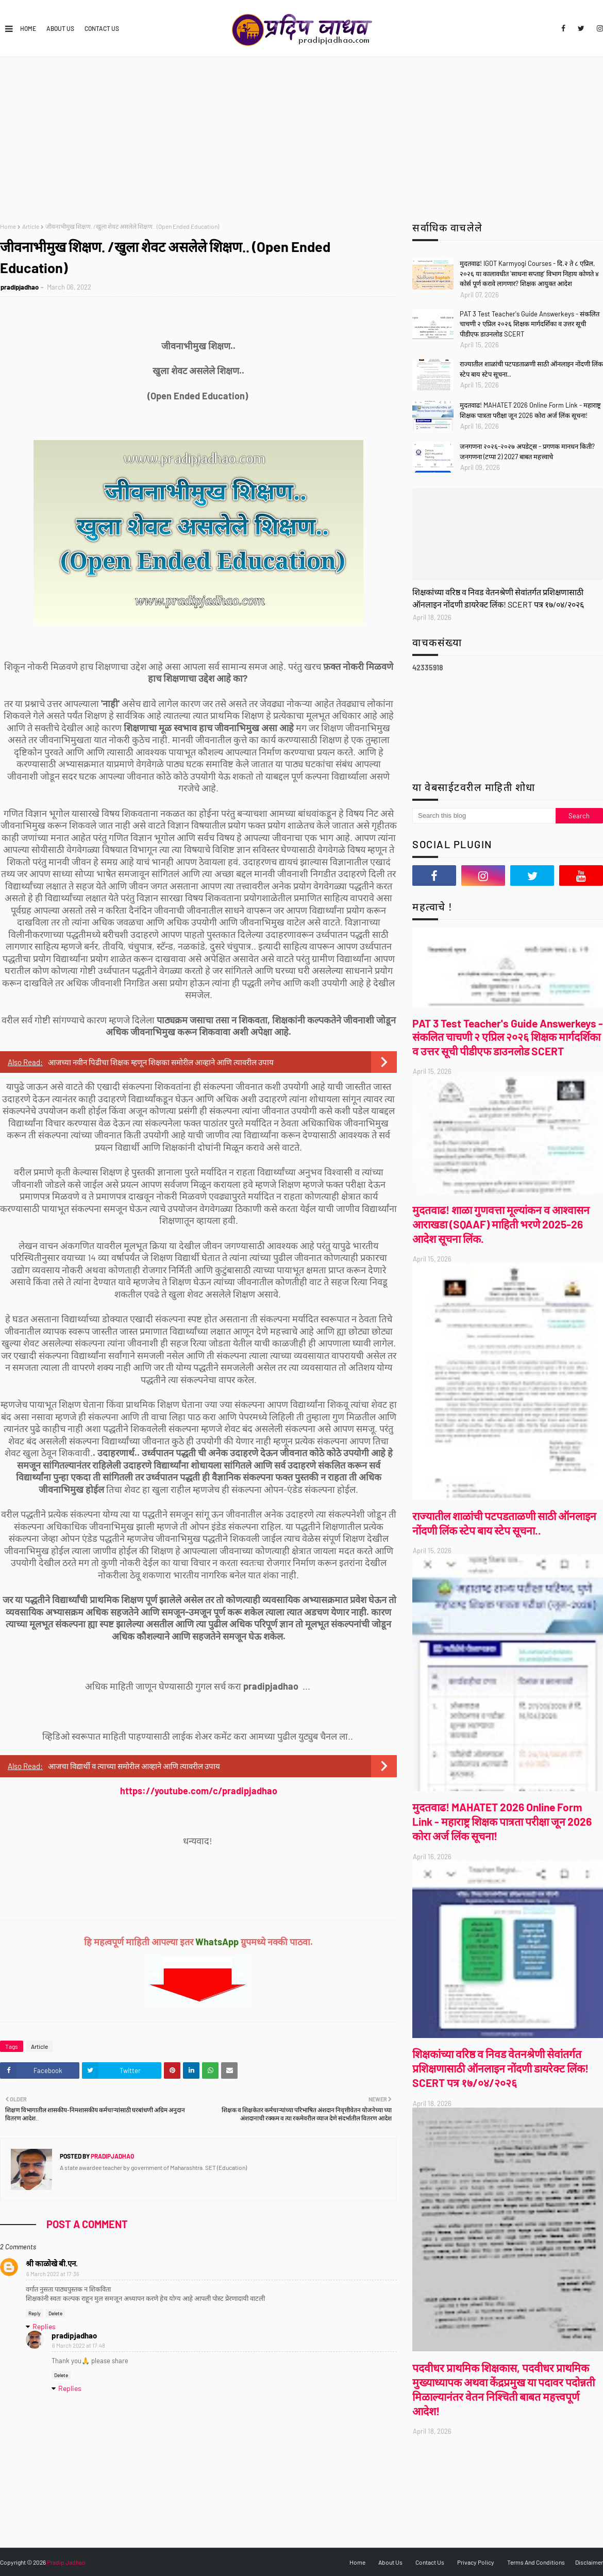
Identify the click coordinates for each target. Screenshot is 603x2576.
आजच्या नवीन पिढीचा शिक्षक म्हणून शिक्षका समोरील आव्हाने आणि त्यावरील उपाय (161, 1062)
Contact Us (102, 28)
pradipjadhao (20, 287)
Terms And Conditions (536, 2562)
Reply (34, 2313)
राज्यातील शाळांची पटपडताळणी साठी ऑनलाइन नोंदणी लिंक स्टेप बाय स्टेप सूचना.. (531, 369)
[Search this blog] (484, 815)
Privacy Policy (475, 2562)
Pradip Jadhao (66, 2562)
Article (30, 226)
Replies (44, 2326)
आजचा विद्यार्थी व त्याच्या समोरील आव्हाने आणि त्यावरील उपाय (134, 1766)
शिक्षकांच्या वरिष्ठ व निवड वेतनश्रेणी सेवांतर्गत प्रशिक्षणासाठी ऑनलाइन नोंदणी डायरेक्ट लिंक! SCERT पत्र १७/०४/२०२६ (498, 598)
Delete (55, 2313)
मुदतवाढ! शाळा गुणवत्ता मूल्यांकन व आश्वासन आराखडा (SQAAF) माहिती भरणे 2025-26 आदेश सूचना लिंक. (501, 1224)
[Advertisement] (302, 134)
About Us (60, 28)
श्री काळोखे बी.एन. (52, 2263)
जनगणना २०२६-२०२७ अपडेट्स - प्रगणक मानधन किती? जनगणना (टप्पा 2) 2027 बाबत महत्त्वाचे (527, 451)
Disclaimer (589, 2562)
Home (28, 28)
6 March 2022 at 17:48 (78, 2345)
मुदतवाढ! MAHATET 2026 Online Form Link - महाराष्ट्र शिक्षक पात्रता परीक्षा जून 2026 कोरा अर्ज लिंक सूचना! (530, 410)
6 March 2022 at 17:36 (52, 2273)
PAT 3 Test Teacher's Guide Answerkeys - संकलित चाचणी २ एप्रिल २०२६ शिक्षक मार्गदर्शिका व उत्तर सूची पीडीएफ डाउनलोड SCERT (529, 324)
